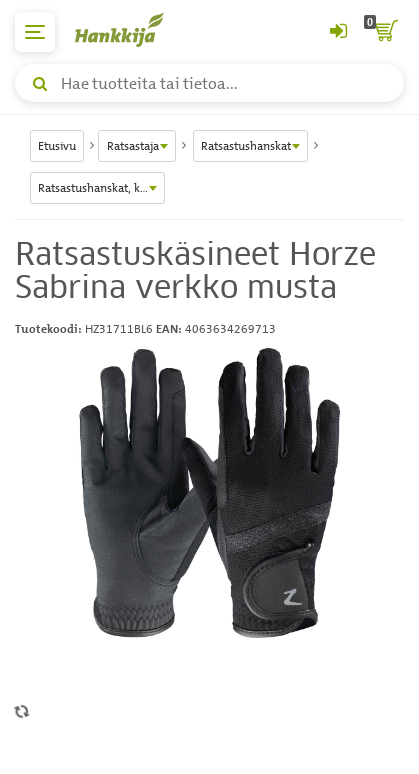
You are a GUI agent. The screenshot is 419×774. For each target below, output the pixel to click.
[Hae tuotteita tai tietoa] (209, 83)
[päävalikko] (35, 32)
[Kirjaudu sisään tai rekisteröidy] (338, 32)
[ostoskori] (384, 32)
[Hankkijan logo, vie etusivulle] (130, 29)
